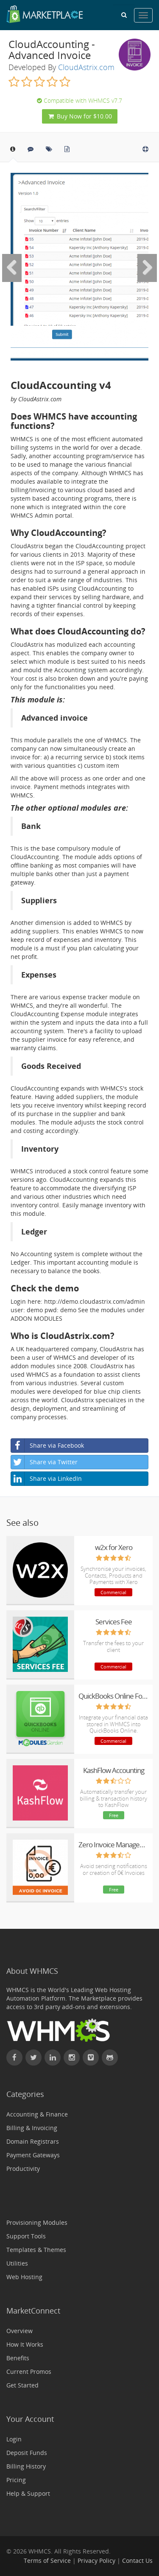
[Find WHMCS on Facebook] (14, 2057)
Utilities (17, 2263)
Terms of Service (47, 2560)
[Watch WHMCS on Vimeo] (91, 2057)
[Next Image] (147, 268)
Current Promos (28, 2371)
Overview (19, 2331)
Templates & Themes (36, 2250)
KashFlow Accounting (113, 1770)
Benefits (17, 2358)
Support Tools (26, 2236)
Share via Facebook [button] (47, 1445)
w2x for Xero (113, 1547)
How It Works (24, 2344)
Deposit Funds (26, 2453)
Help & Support (28, 2493)
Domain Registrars (32, 2141)
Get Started (22, 2385)
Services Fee (113, 1621)
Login (14, 2439)
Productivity (23, 2169)
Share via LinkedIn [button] (46, 1478)
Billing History (26, 2466)
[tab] (13, 151)
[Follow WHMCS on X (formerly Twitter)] (33, 2057)
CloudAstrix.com (86, 67)
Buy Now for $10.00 (79, 116)
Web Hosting (24, 2277)
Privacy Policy (96, 2560)
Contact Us (137, 2560)
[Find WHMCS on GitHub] (110, 2057)
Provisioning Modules (36, 2222)
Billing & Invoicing (31, 2128)
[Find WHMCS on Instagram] (72, 2057)
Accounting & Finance (37, 2114)
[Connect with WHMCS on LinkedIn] (53, 2057)
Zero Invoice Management (113, 1844)
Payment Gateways (33, 2155)
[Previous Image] (12, 268)
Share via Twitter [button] (44, 1462)
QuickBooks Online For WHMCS (113, 1696)
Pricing (16, 2480)
